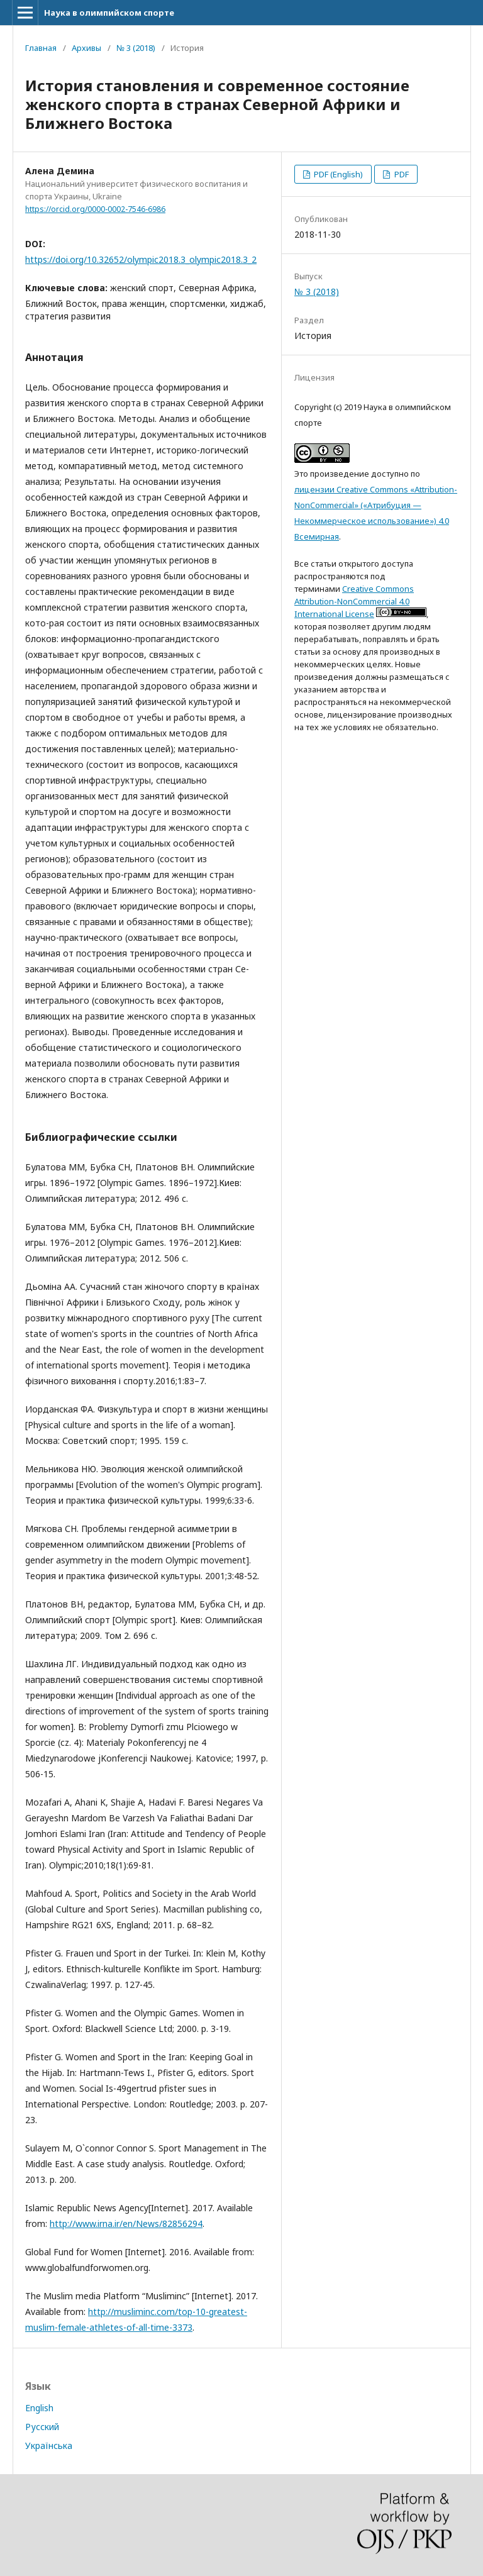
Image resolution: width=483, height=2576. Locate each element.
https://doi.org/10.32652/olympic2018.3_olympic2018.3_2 (141, 259)
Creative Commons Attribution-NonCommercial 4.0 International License (354, 601)
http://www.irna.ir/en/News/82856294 (126, 2223)
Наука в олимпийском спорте (109, 12)
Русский (42, 2427)
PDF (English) (337, 174)
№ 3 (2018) (135, 47)
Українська (48, 2445)
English (39, 2408)
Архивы (86, 47)
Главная (41, 47)
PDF (400, 174)
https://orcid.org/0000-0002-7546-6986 (95, 209)
